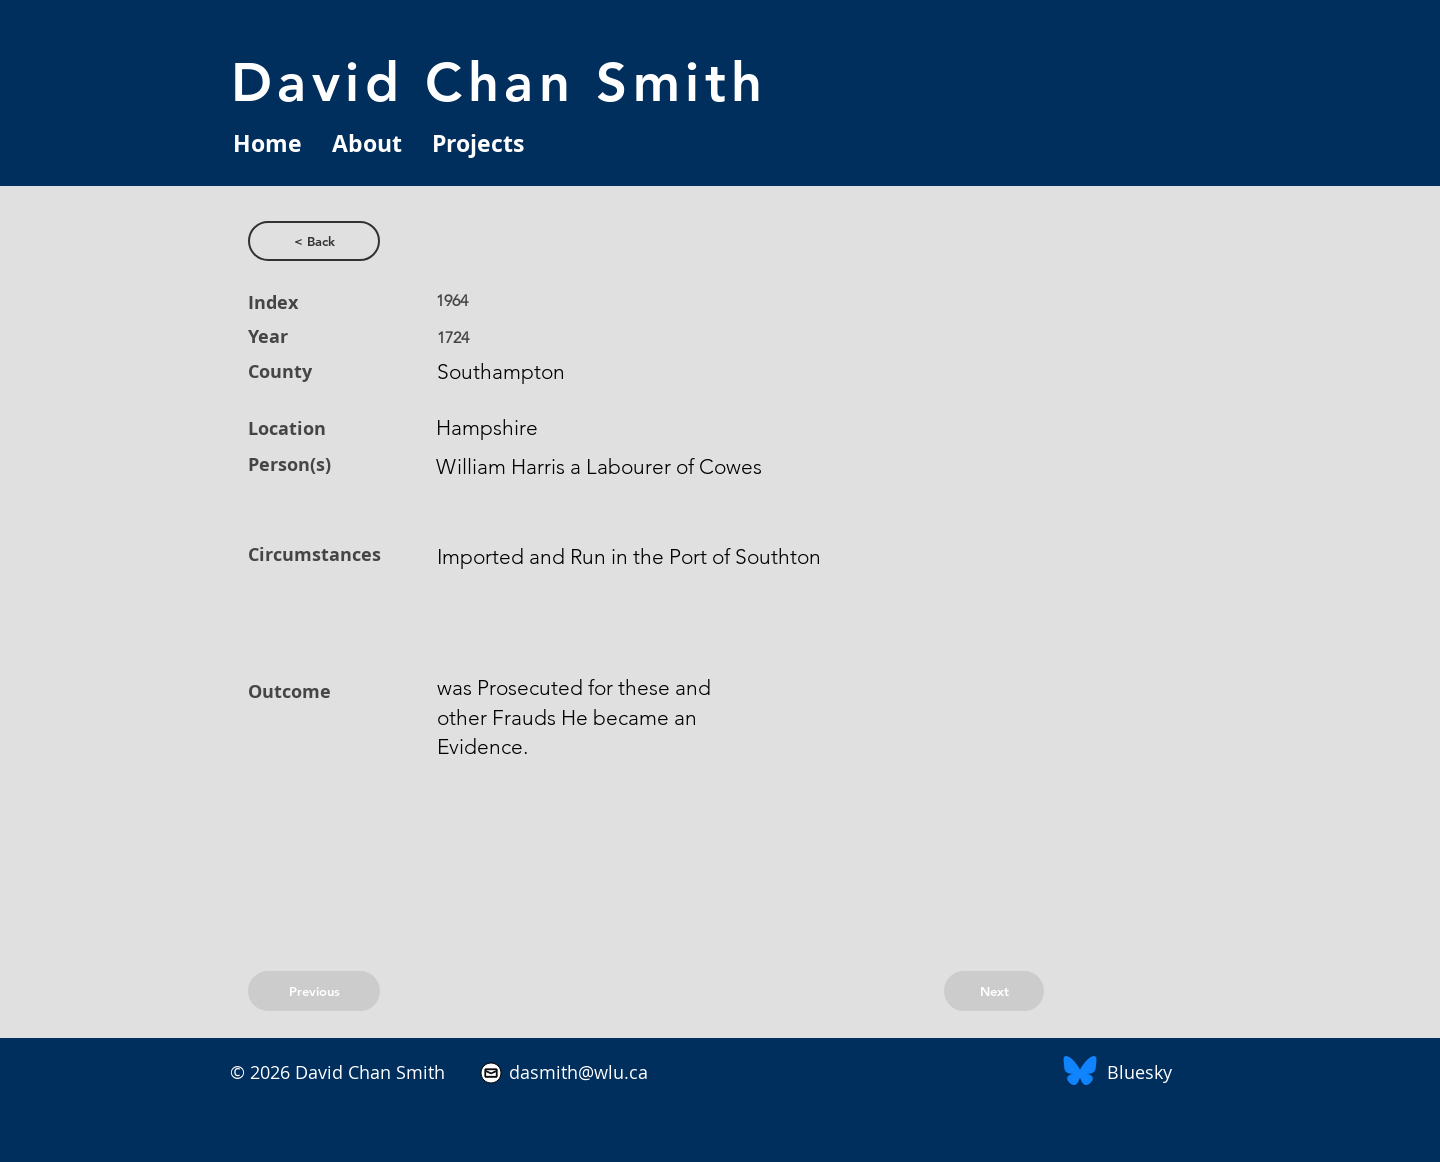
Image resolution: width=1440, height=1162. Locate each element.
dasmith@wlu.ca (576, 1072)
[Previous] (314, 991)
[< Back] (314, 241)
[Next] (994, 991)
